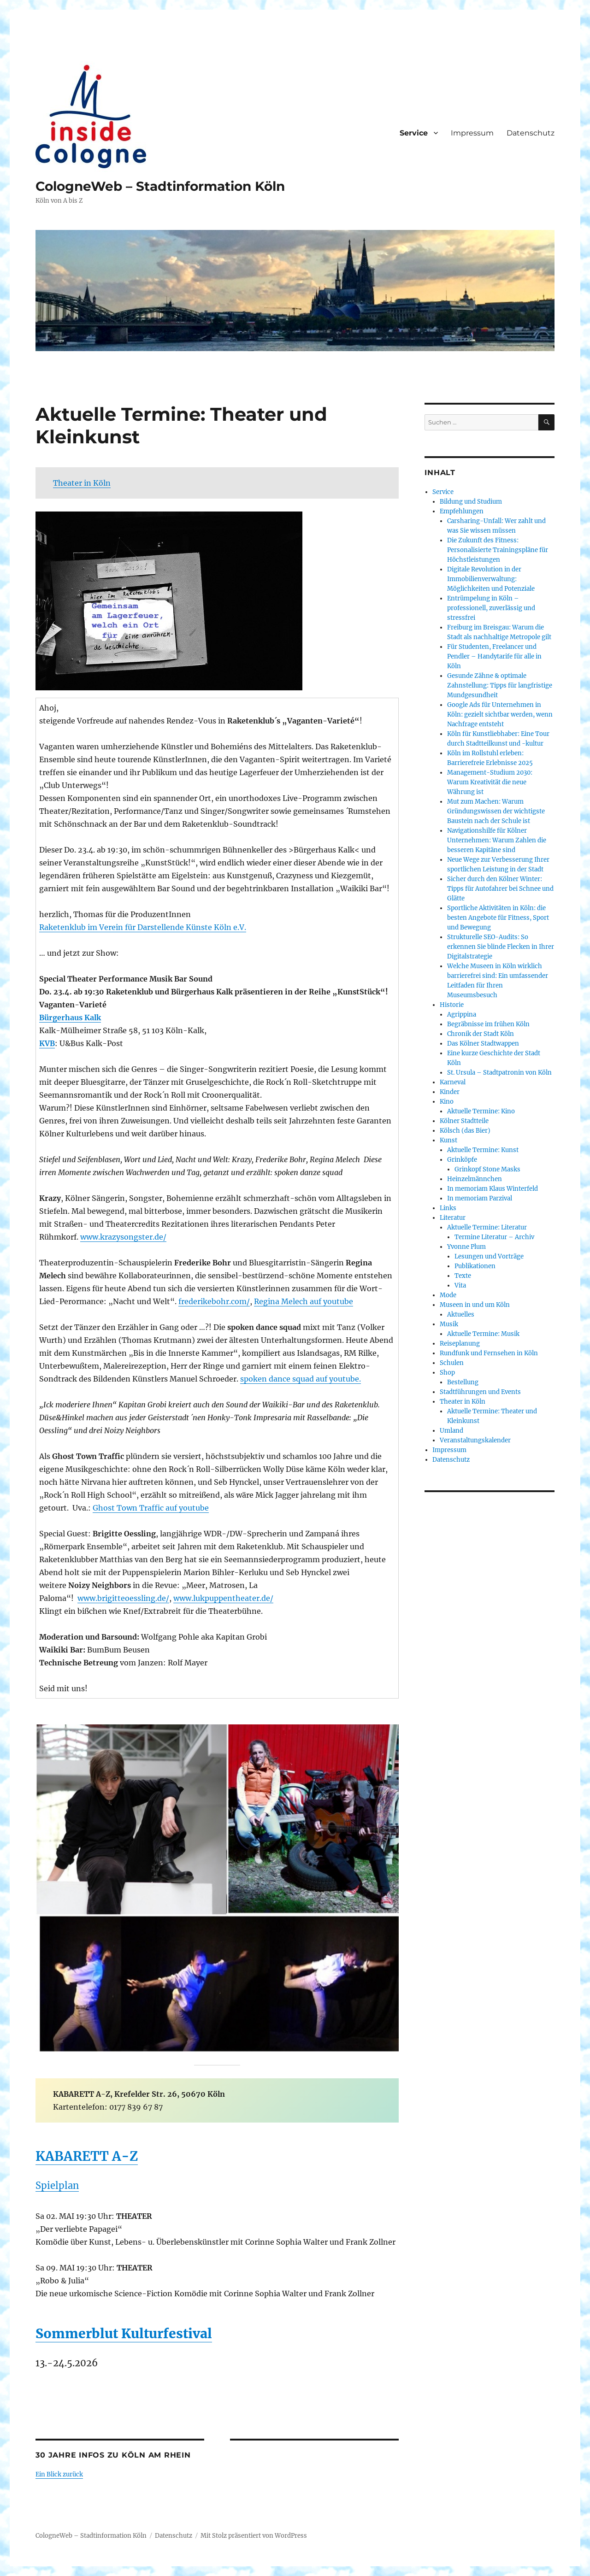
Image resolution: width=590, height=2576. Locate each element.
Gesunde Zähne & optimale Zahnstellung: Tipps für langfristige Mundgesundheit (499, 685)
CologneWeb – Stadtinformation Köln (160, 186)
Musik (449, 1324)
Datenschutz (531, 133)
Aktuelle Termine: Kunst (483, 1150)
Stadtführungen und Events (480, 1392)
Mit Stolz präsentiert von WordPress (254, 2536)
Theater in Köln (82, 483)
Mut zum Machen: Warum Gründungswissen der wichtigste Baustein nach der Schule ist (496, 811)
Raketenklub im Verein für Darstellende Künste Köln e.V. (142, 927)
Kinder (450, 1092)
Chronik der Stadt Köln (480, 1034)
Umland (451, 1431)
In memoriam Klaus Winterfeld (492, 1189)
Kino (447, 1102)
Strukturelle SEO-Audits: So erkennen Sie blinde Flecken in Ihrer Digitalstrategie (500, 946)
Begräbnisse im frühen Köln (488, 1024)
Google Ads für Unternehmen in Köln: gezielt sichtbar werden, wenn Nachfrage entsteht (500, 714)
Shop (447, 1372)
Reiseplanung (460, 1343)
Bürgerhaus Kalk (70, 1017)
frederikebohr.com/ (214, 1301)
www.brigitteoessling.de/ (123, 1598)
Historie (452, 1005)
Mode (448, 1295)
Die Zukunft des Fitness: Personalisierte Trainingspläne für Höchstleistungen (497, 550)
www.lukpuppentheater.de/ (223, 1598)
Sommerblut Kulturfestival (123, 2333)
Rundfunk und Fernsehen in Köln (489, 1353)
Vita (460, 1285)
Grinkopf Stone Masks (487, 1169)
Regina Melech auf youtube (303, 1301)
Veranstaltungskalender (475, 1440)
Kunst (448, 1140)
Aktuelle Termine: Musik (483, 1334)
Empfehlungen (462, 511)
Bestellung (462, 1382)
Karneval (453, 1082)
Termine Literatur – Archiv (494, 1237)
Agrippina (461, 1014)
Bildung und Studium (471, 502)
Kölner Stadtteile (464, 1121)
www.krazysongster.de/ (123, 1236)
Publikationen (475, 1266)
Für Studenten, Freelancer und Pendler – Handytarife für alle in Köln (494, 656)
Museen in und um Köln (475, 1305)
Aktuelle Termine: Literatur (487, 1227)
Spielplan (57, 2185)
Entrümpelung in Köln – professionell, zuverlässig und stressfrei (491, 608)
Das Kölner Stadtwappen (483, 1043)
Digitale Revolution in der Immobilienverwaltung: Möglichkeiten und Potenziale (491, 579)
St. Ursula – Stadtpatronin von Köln (499, 1072)
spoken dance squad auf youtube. (300, 1378)
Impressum (472, 133)
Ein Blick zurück (59, 2474)
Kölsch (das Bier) (465, 1131)
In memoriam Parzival (479, 1198)
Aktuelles (460, 1314)
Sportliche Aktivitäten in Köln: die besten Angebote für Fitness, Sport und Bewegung (498, 917)
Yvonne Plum (466, 1247)
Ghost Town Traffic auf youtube (151, 1507)
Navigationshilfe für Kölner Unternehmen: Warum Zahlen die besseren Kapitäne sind (496, 840)
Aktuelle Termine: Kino (481, 1111)
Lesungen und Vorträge (489, 1256)
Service (414, 133)
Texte (462, 1276)
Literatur (453, 1218)
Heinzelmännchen (474, 1179)
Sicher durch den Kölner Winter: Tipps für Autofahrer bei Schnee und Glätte (500, 888)
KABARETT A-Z (86, 2156)
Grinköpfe (462, 1160)
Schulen (452, 1363)
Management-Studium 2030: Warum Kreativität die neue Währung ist (489, 782)
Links (448, 1208)
